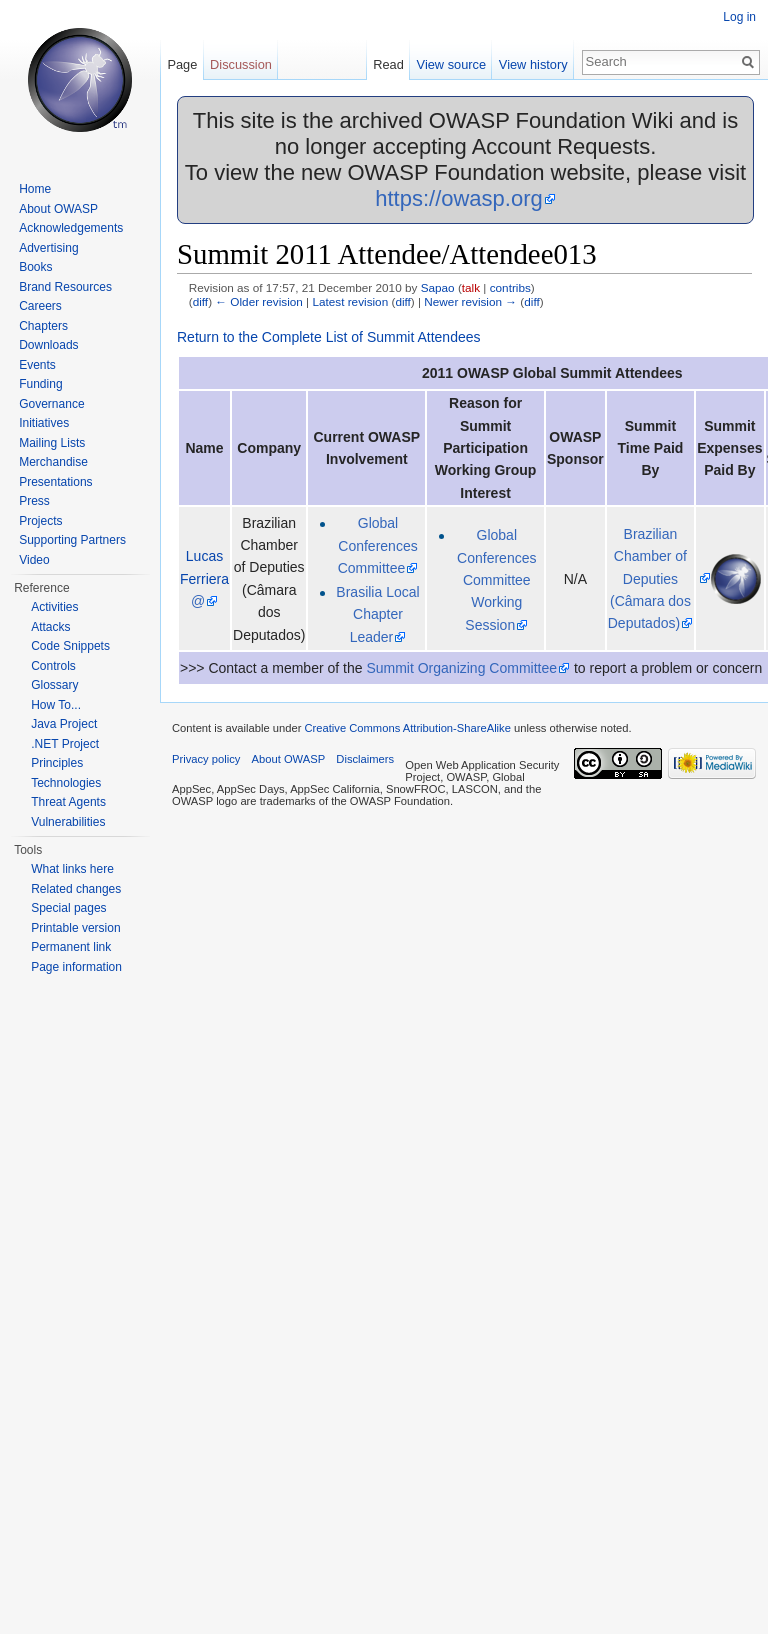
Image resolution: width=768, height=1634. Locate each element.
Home (35, 189)
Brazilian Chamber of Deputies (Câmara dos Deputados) (649, 579)
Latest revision (350, 301)
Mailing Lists (52, 443)
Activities (54, 607)
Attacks (50, 627)
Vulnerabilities (68, 822)
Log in (739, 17)
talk (471, 287)
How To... (56, 705)
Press (34, 501)
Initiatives (44, 423)
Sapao (438, 287)
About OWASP (58, 209)
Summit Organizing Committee (461, 668)
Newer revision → (470, 301)
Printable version (75, 928)
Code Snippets (70, 646)
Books (35, 267)
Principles (57, 763)
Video (34, 560)
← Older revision (259, 301)
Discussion (241, 64)
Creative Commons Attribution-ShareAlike (407, 728)
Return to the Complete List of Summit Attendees (329, 337)
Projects (40, 521)
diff (200, 301)
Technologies (66, 783)
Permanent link (71, 947)
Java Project (64, 724)
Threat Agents (68, 802)
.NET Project (65, 744)
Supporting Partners (72, 540)
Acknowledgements (71, 228)
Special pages (68, 908)
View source (451, 64)
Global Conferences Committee (378, 545)
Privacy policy (206, 759)
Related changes (76, 889)
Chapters (43, 326)
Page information (76, 967)
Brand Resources (65, 287)
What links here (72, 869)
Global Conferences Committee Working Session (496, 580)
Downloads (48, 345)
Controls (53, 666)
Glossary (54, 685)
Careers (40, 306)
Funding (40, 384)
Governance (51, 404)
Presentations (55, 482)
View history (533, 64)
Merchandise (53, 462)
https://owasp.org (459, 198)
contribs (510, 287)
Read (388, 64)
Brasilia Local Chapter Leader (377, 614)
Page (182, 64)
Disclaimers (365, 759)
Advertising (48, 248)
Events (37, 365)
